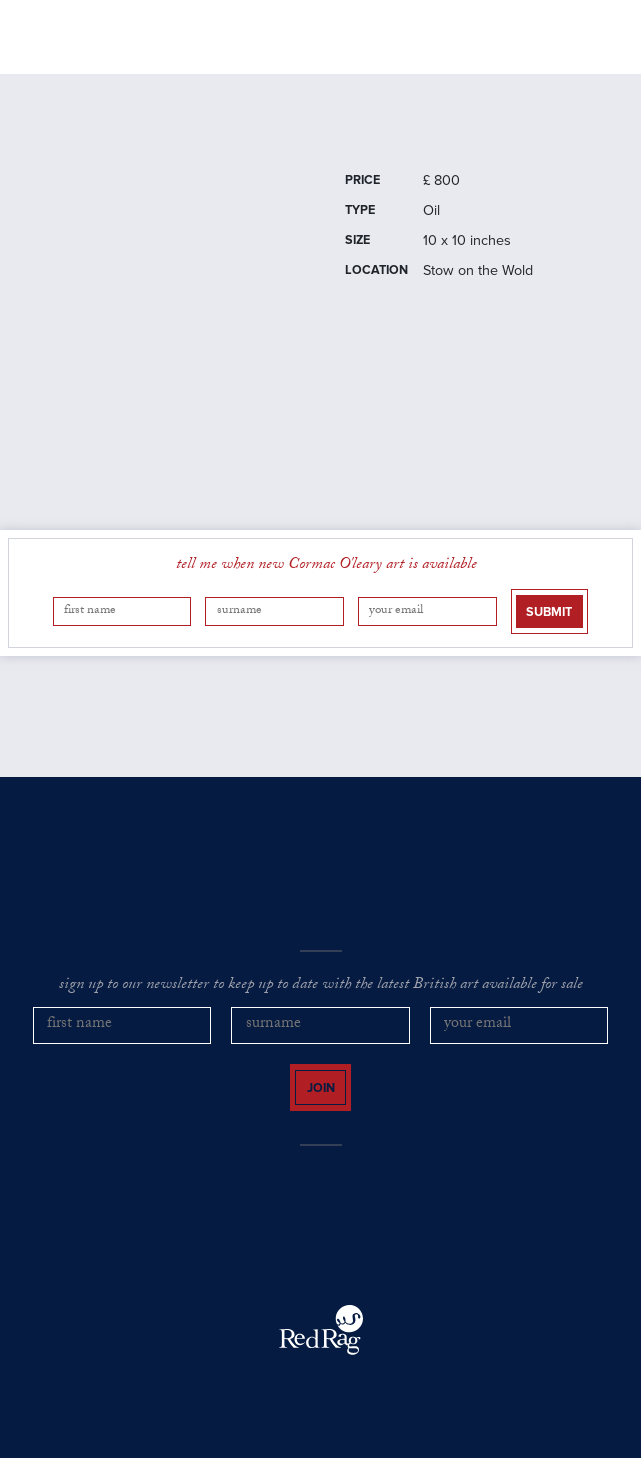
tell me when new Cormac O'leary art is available (326, 566)
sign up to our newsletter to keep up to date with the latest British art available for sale (321, 986)
